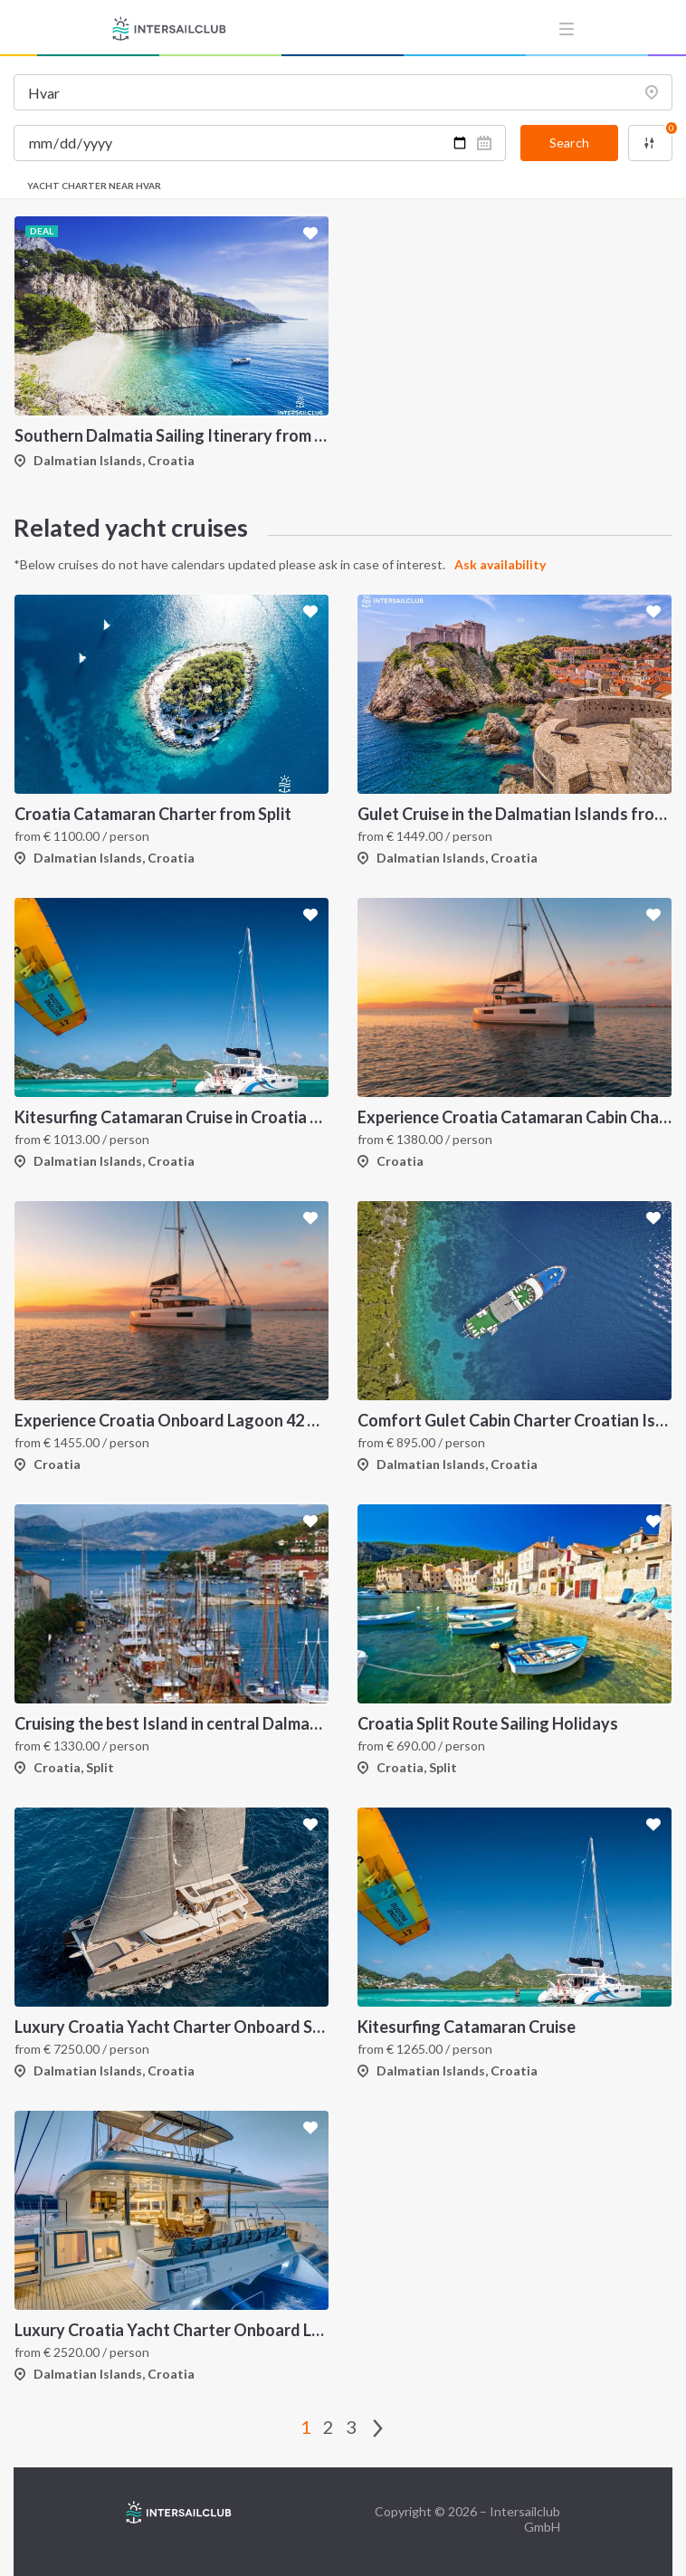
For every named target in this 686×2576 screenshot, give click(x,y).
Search (569, 142)
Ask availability (500, 564)
